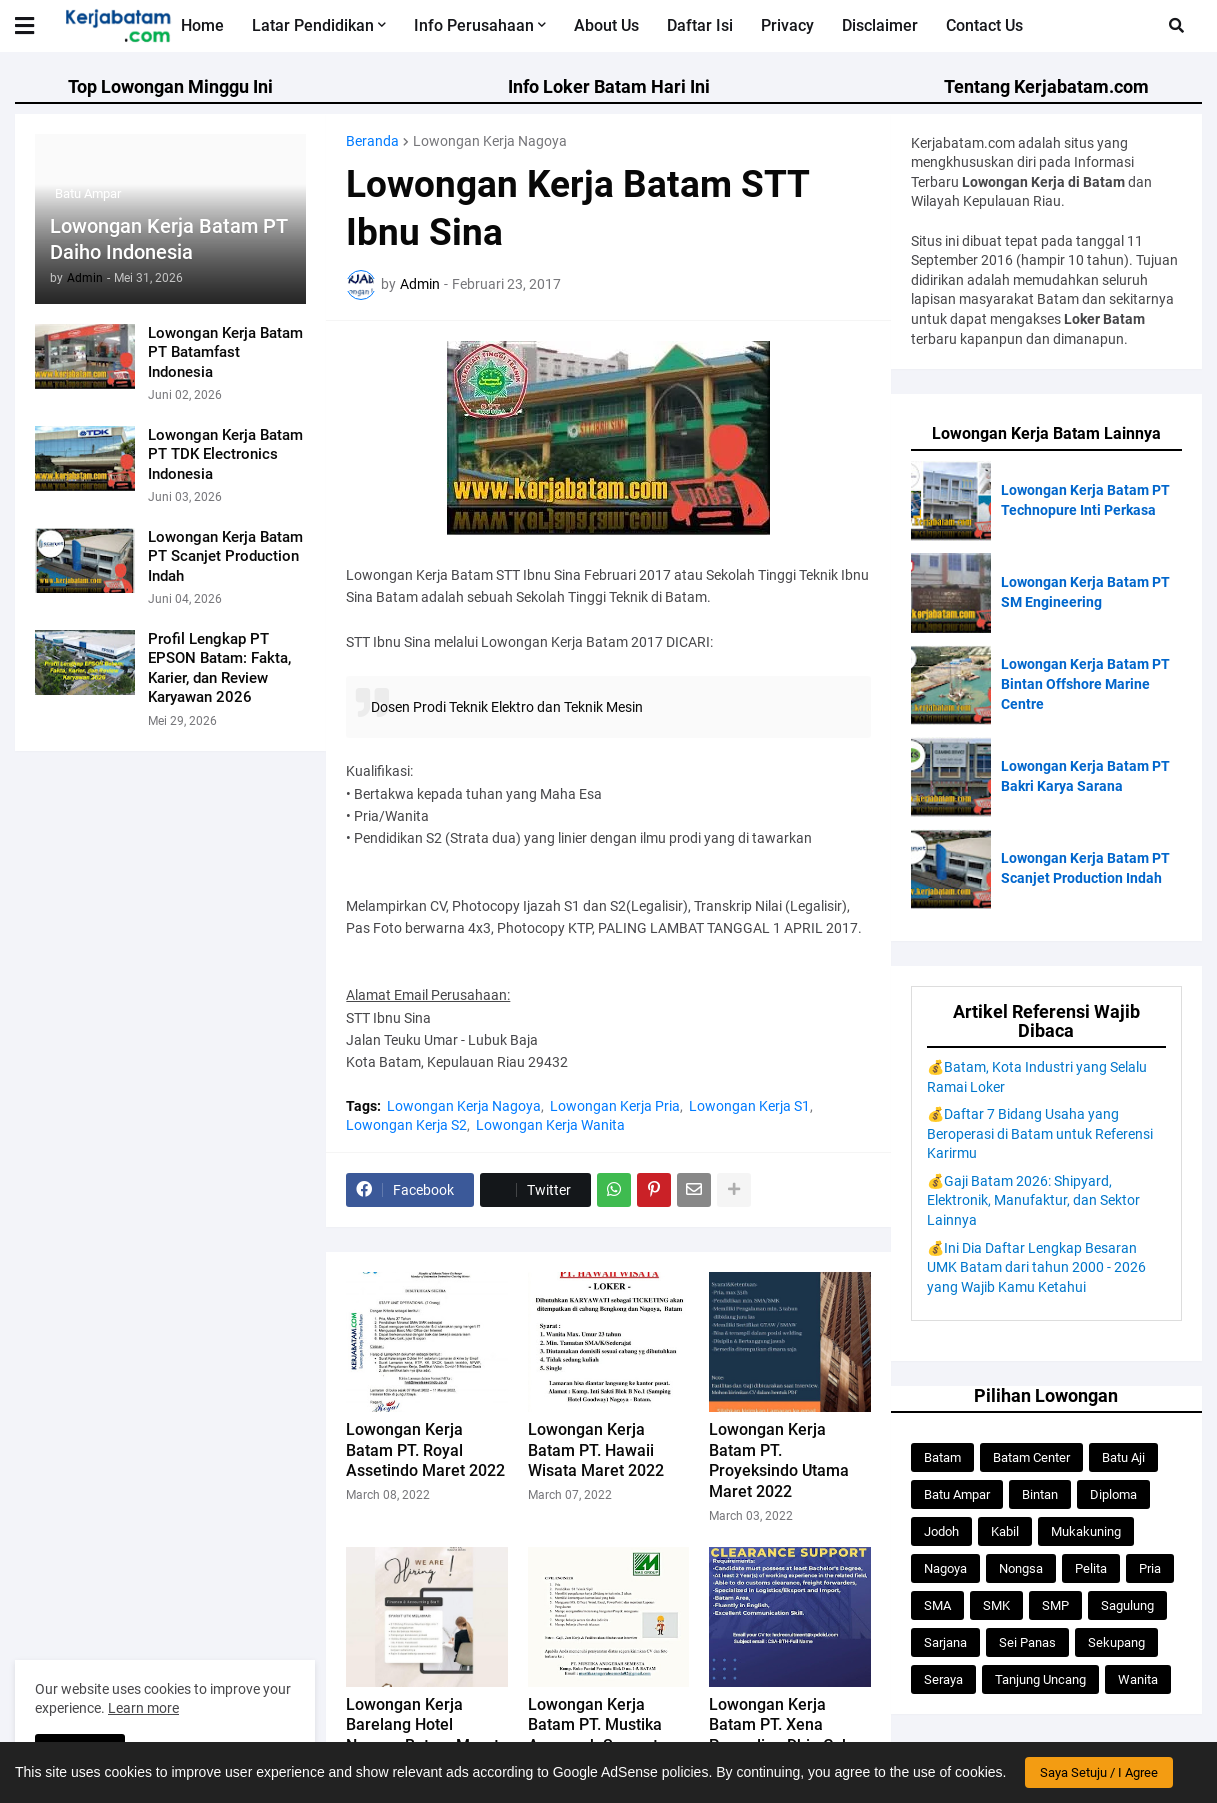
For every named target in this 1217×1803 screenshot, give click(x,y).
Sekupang (1116, 1642)
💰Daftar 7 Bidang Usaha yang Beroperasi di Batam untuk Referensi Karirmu (1040, 1133)
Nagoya (945, 1568)
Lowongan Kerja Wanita (550, 1125)
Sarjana (945, 1642)
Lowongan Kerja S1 (749, 1106)
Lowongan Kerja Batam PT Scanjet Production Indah (225, 556)
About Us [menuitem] (606, 25)
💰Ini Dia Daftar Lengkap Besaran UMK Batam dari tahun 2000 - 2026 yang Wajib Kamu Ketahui (1036, 1267)
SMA (937, 1605)
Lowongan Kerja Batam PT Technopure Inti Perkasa (1085, 500)
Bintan (1040, 1494)
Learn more (143, 1708)
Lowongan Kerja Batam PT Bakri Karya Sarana (1085, 776)
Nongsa (1021, 1568)
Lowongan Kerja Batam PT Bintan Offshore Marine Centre (1085, 683)
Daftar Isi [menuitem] (700, 25)
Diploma (1113, 1494)
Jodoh (941, 1531)
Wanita (1138, 1679)
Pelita (1091, 1568)
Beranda (372, 141)
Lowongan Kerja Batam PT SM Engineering (1085, 592)
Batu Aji (1123, 1457)
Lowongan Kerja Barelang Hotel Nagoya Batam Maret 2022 (422, 1735)
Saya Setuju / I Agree (1099, 1772)
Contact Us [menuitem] (984, 25)
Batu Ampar (957, 1494)
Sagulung (1127, 1605)
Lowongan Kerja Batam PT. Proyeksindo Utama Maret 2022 (779, 1460)
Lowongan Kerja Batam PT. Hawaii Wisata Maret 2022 (596, 1450)
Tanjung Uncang (1040, 1679)
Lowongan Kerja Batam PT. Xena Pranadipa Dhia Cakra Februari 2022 (787, 1735)
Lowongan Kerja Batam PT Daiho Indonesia (168, 239)
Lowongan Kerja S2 (406, 1125)
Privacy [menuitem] (787, 25)
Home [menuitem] (202, 25)
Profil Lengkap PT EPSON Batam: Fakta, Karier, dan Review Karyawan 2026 (219, 668)
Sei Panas (1027, 1642)
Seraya (943, 1679)
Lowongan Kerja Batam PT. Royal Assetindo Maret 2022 (425, 1450)
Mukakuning (1086, 1531)
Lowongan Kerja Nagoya (490, 141)
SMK (996, 1605)
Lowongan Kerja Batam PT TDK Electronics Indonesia (225, 454)
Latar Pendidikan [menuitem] (313, 25)
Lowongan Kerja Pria (615, 1106)
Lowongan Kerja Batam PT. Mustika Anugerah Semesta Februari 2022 (597, 1735)
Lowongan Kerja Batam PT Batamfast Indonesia (225, 352)
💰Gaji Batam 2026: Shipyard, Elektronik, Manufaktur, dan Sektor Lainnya (1033, 1200)
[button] (37, 26)
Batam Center (1031, 1457)
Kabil (1005, 1531)
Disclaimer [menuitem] (880, 25)
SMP (1055, 1605)
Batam (942, 1457)
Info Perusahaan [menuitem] (474, 25)
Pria (1150, 1568)
